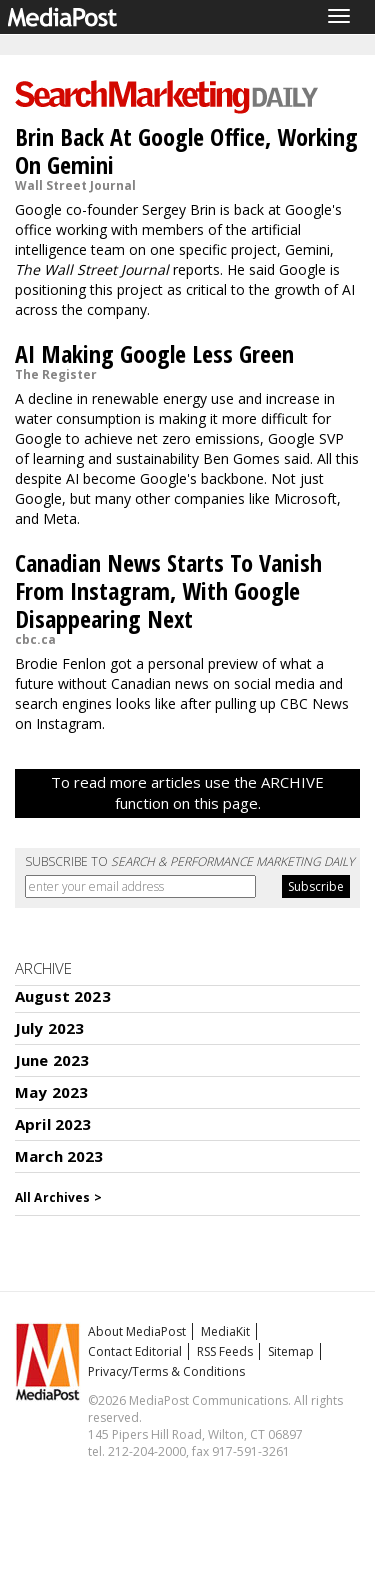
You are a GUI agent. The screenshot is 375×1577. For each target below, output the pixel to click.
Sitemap (291, 1351)
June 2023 (52, 1060)
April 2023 (53, 1124)
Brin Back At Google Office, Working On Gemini (186, 150)
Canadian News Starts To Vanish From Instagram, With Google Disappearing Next (168, 590)
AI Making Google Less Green (154, 353)
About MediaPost (137, 1331)
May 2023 (51, 1092)
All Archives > (58, 1197)
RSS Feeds (225, 1351)
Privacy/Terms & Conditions (166, 1371)
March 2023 (59, 1156)
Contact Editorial (135, 1351)
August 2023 (63, 996)
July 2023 (49, 1028)
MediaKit (225, 1331)
